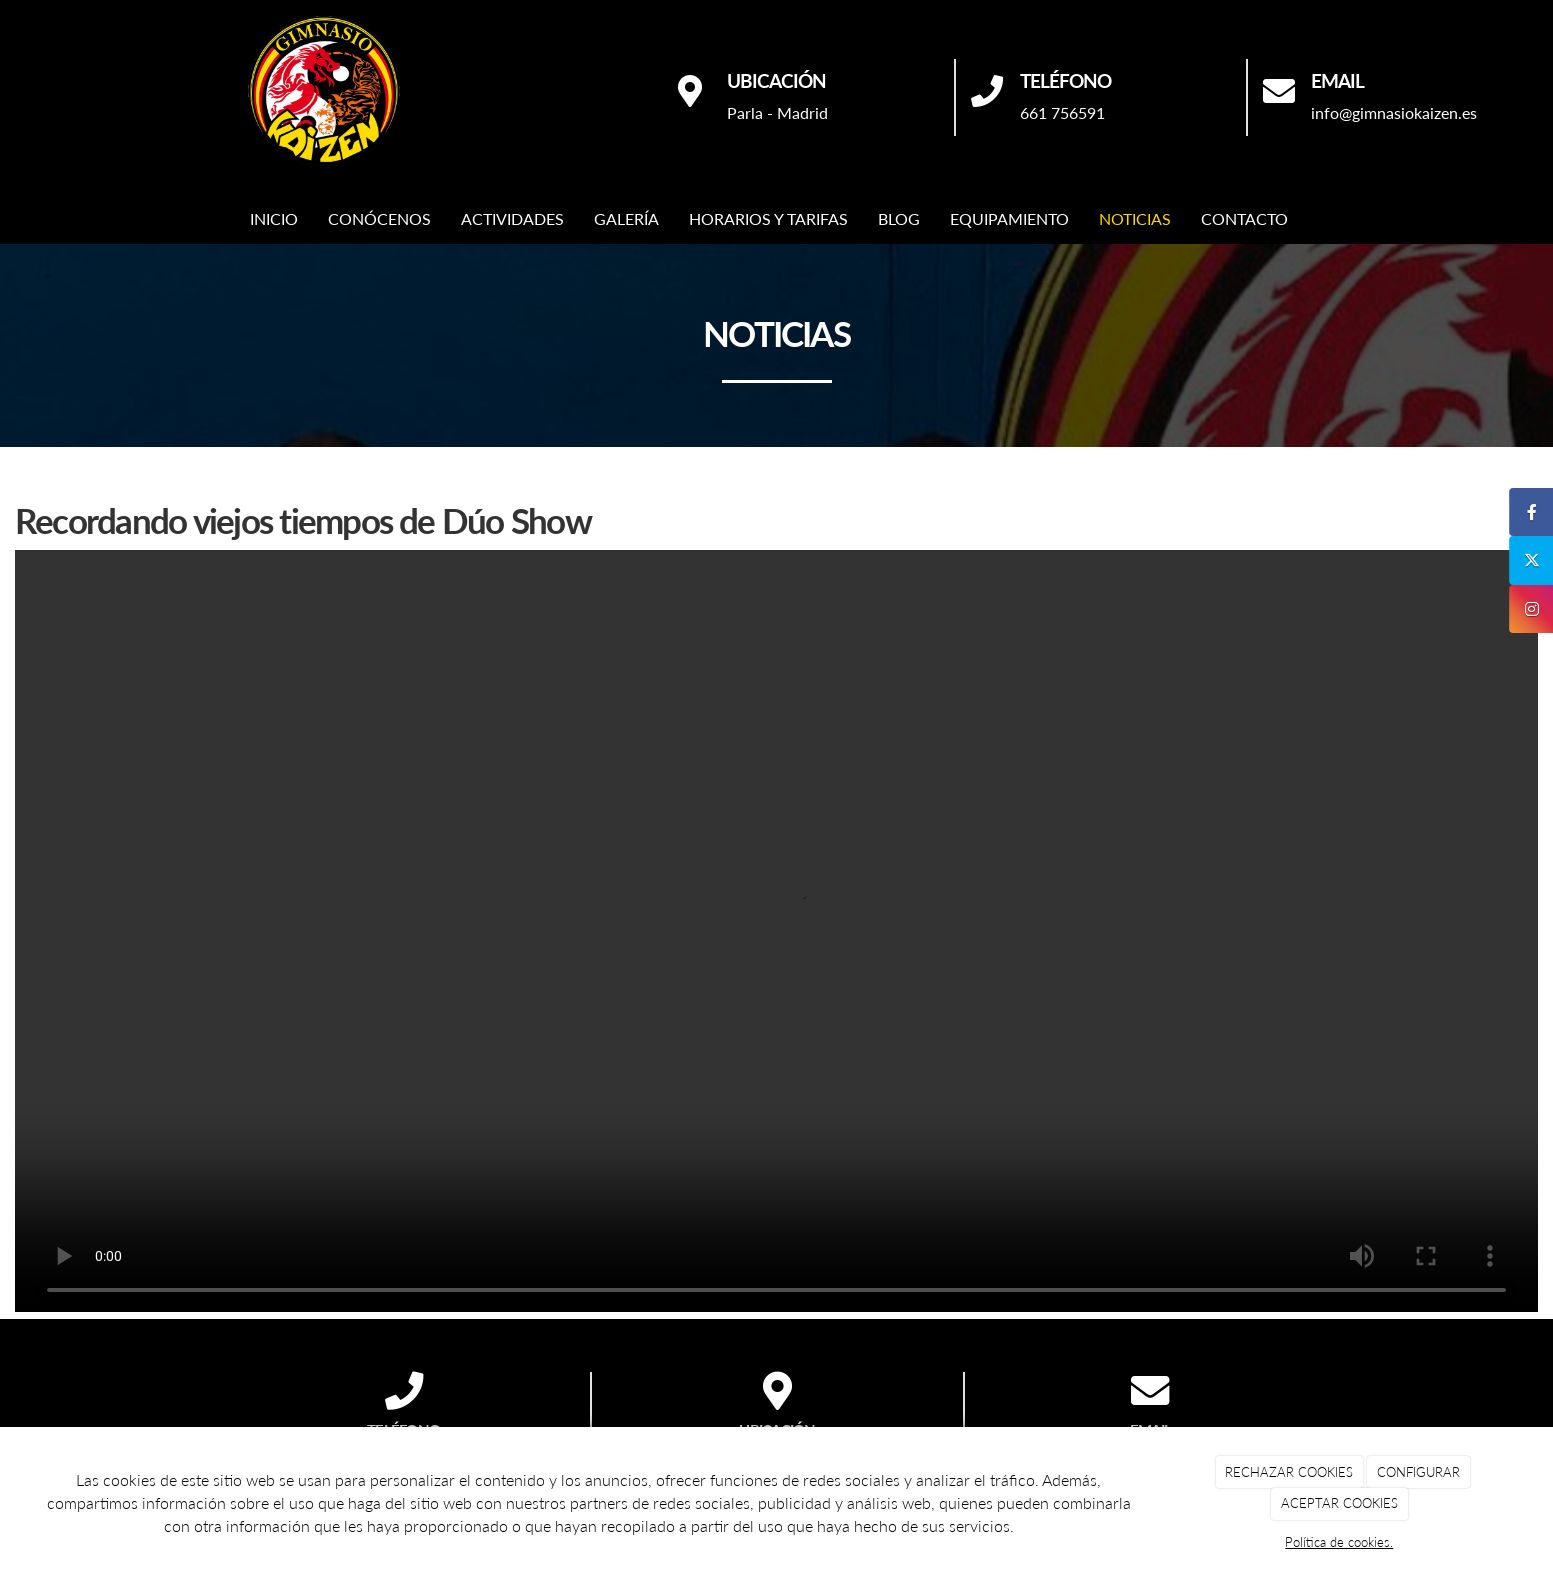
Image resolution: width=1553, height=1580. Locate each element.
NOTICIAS (1135, 218)
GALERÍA (626, 218)
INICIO (274, 218)
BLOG (899, 218)
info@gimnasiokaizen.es (1394, 112)
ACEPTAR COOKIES (1339, 1503)
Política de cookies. (1339, 1542)
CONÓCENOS (379, 218)
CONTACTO (1244, 218)
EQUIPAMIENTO (1009, 218)
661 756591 (1062, 112)
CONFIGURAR (1418, 1472)
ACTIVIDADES (512, 218)
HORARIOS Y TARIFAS (768, 218)
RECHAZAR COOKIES (1289, 1472)
